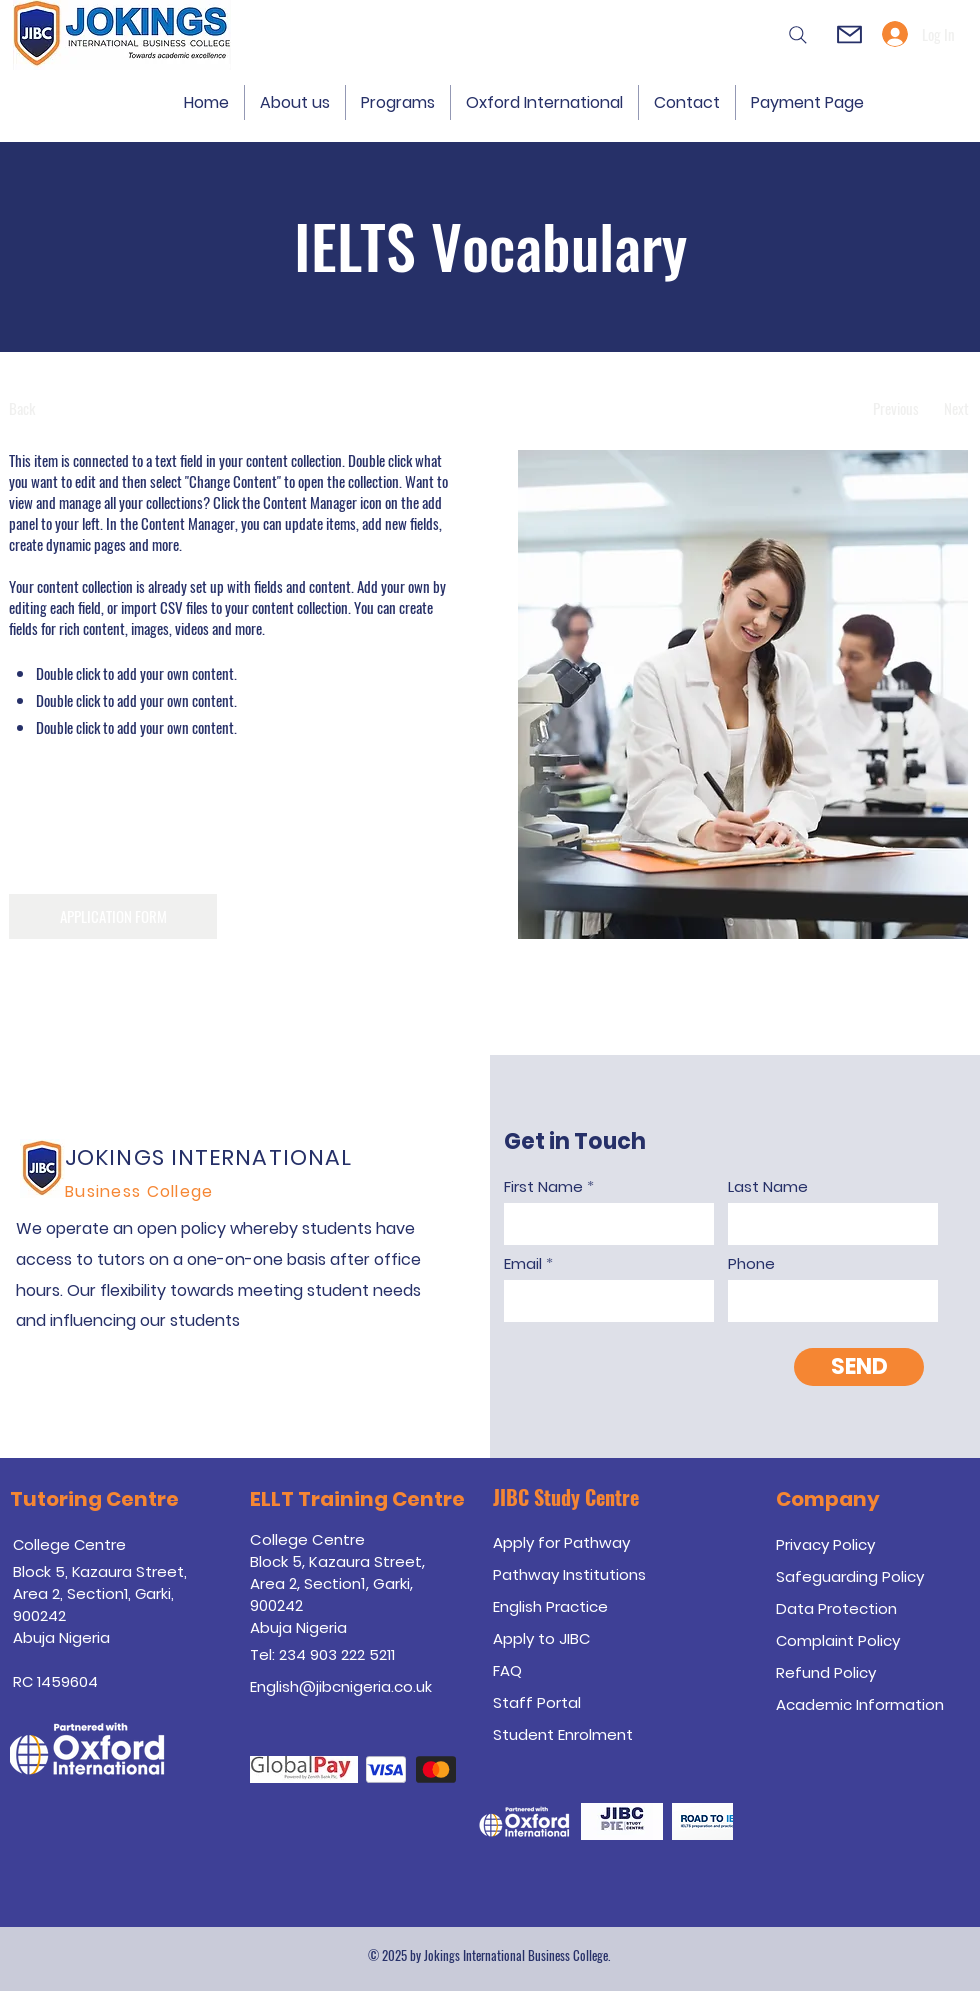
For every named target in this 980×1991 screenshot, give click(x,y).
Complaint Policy (838, 1640)
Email (523, 1263)
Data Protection (836, 1608)
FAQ (507, 1670)
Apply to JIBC (541, 1638)
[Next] (956, 408)
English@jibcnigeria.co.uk (341, 1686)
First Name (543, 1186)
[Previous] (895, 408)
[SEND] (859, 1367)
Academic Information (860, 1704)
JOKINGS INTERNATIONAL (208, 1157)
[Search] (795, 34)
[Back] (83, 408)
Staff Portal (537, 1702)
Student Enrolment (563, 1734)
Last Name (768, 1186)
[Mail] (849, 34)
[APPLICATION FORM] (113, 916)
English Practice (550, 1606)
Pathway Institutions (569, 1574)
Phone (751, 1263)
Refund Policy (826, 1672)
